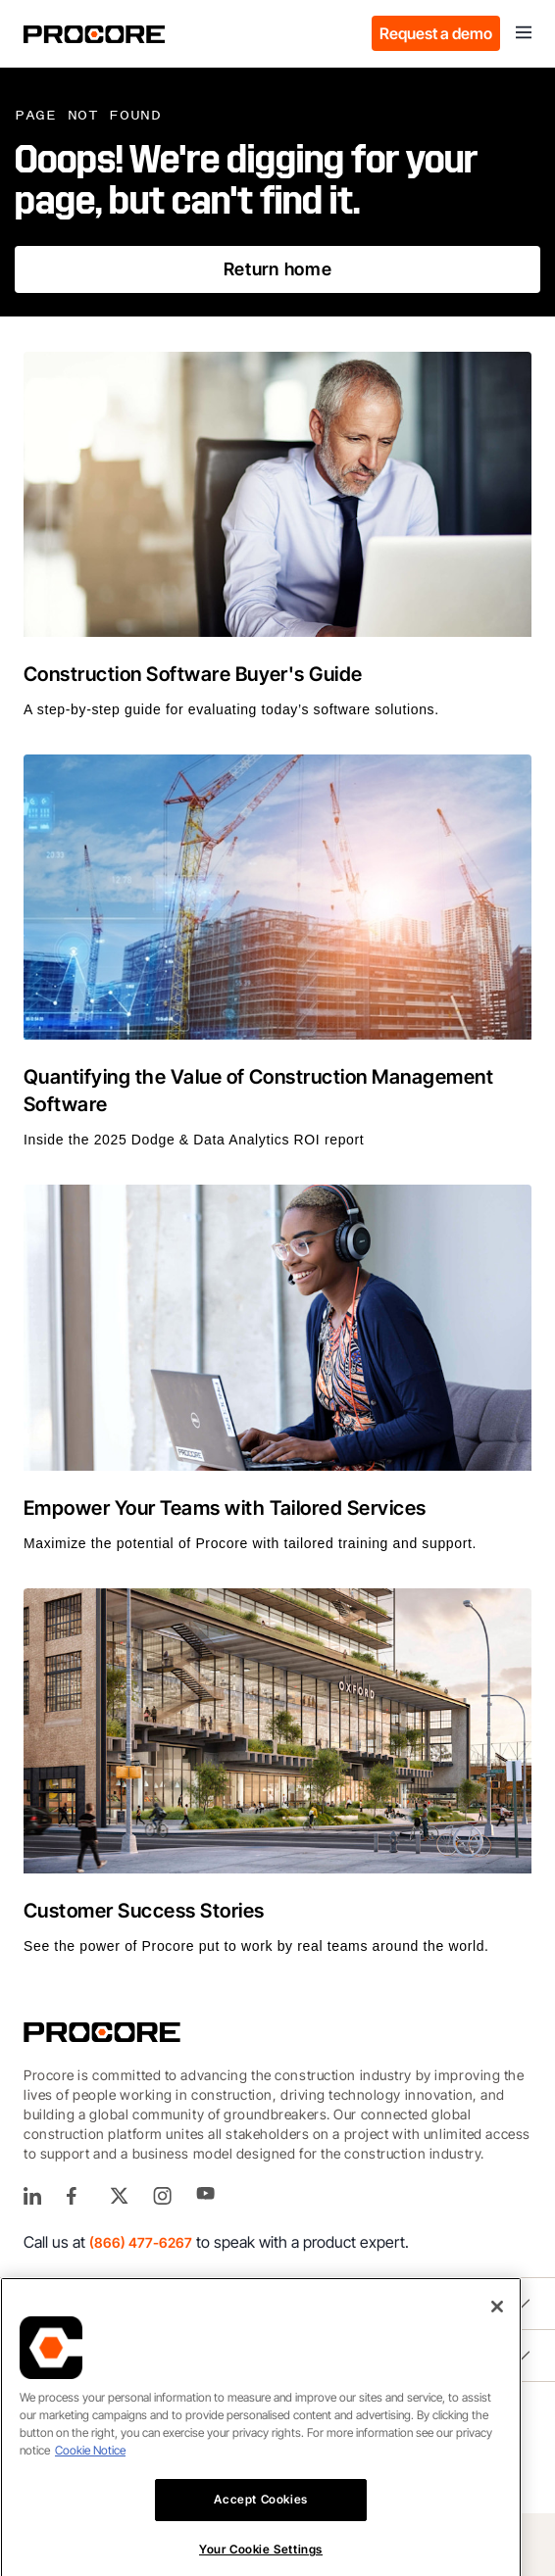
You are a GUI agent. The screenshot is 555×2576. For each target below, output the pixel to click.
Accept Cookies (260, 2526)
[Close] (497, 2334)
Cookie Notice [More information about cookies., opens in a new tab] (90, 2477)
